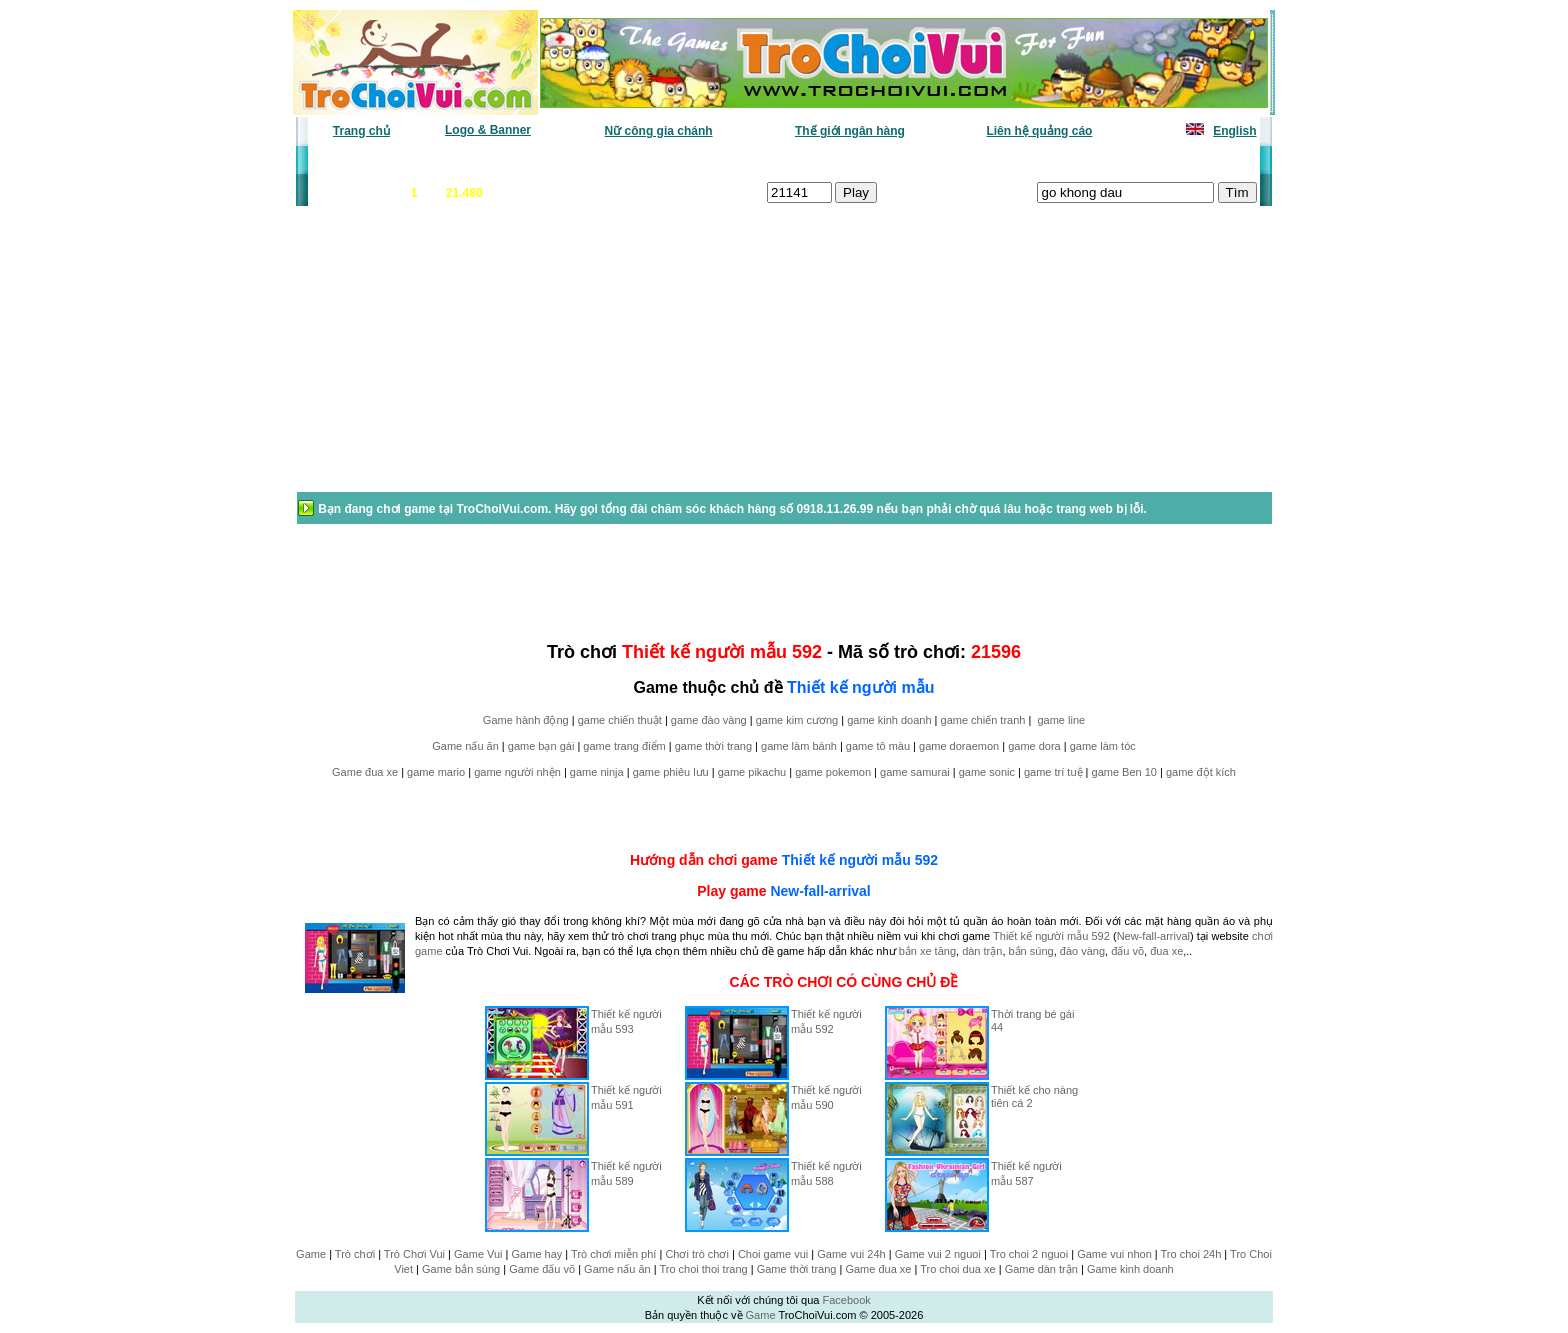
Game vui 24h (851, 1254)
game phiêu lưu (671, 772)
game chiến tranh (983, 720)
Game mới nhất (481, 161)
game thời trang (713, 746)
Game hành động (526, 720)
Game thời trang (797, 1269)
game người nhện (517, 772)
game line (1061, 720)
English (1234, 131)
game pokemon (833, 772)
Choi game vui (773, 1254)
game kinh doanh (889, 720)
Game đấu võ (542, 1269)
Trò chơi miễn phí (613, 1254)
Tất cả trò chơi (920, 161)
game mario (436, 772)
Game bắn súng (461, 1269)
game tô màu (878, 746)
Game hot (1110, 161)
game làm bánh (799, 746)
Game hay (537, 1254)
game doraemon (959, 746)
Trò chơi (355, 1254)
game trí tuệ (1053, 772)
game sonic (987, 772)
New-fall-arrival (820, 891)
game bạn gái (541, 746)
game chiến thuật (620, 720)
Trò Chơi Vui (414, 1254)
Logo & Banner (488, 130)
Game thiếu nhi (1023, 161)
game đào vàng (709, 720)
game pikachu (752, 772)
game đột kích (1201, 772)
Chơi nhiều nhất (589, 161)
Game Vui (478, 1254)
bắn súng (1031, 951)
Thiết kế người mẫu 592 (860, 860)
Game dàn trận (1041, 1269)
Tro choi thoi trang (703, 1269)
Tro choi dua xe (957, 1269)
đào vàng (1082, 951)
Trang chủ (361, 131)
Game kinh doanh (1130, 1269)
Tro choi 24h (1191, 1254)
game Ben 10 (1124, 772)
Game (311, 1254)
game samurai (915, 772)
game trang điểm (624, 746)
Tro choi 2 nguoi (1029, 1254)
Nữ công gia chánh (659, 131)
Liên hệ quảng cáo (1039, 131)
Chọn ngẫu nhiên (811, 161)
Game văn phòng (369, 161)
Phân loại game (698, 161)
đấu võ (1127, 951)
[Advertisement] (455, 359)
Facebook (846, 1300)
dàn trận (982, 951)
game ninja (597, 772)
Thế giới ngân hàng (850, 131)
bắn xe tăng (927, 951)
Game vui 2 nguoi (938, 1254)
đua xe (1166, 951)
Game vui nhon (1114, 1254)
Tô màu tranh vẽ (1201, 161)
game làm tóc (1103, 746)
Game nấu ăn (465, 746)
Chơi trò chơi (697, 1254)
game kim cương (797, 720)
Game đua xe (365, 772)
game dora (1034, 746)
